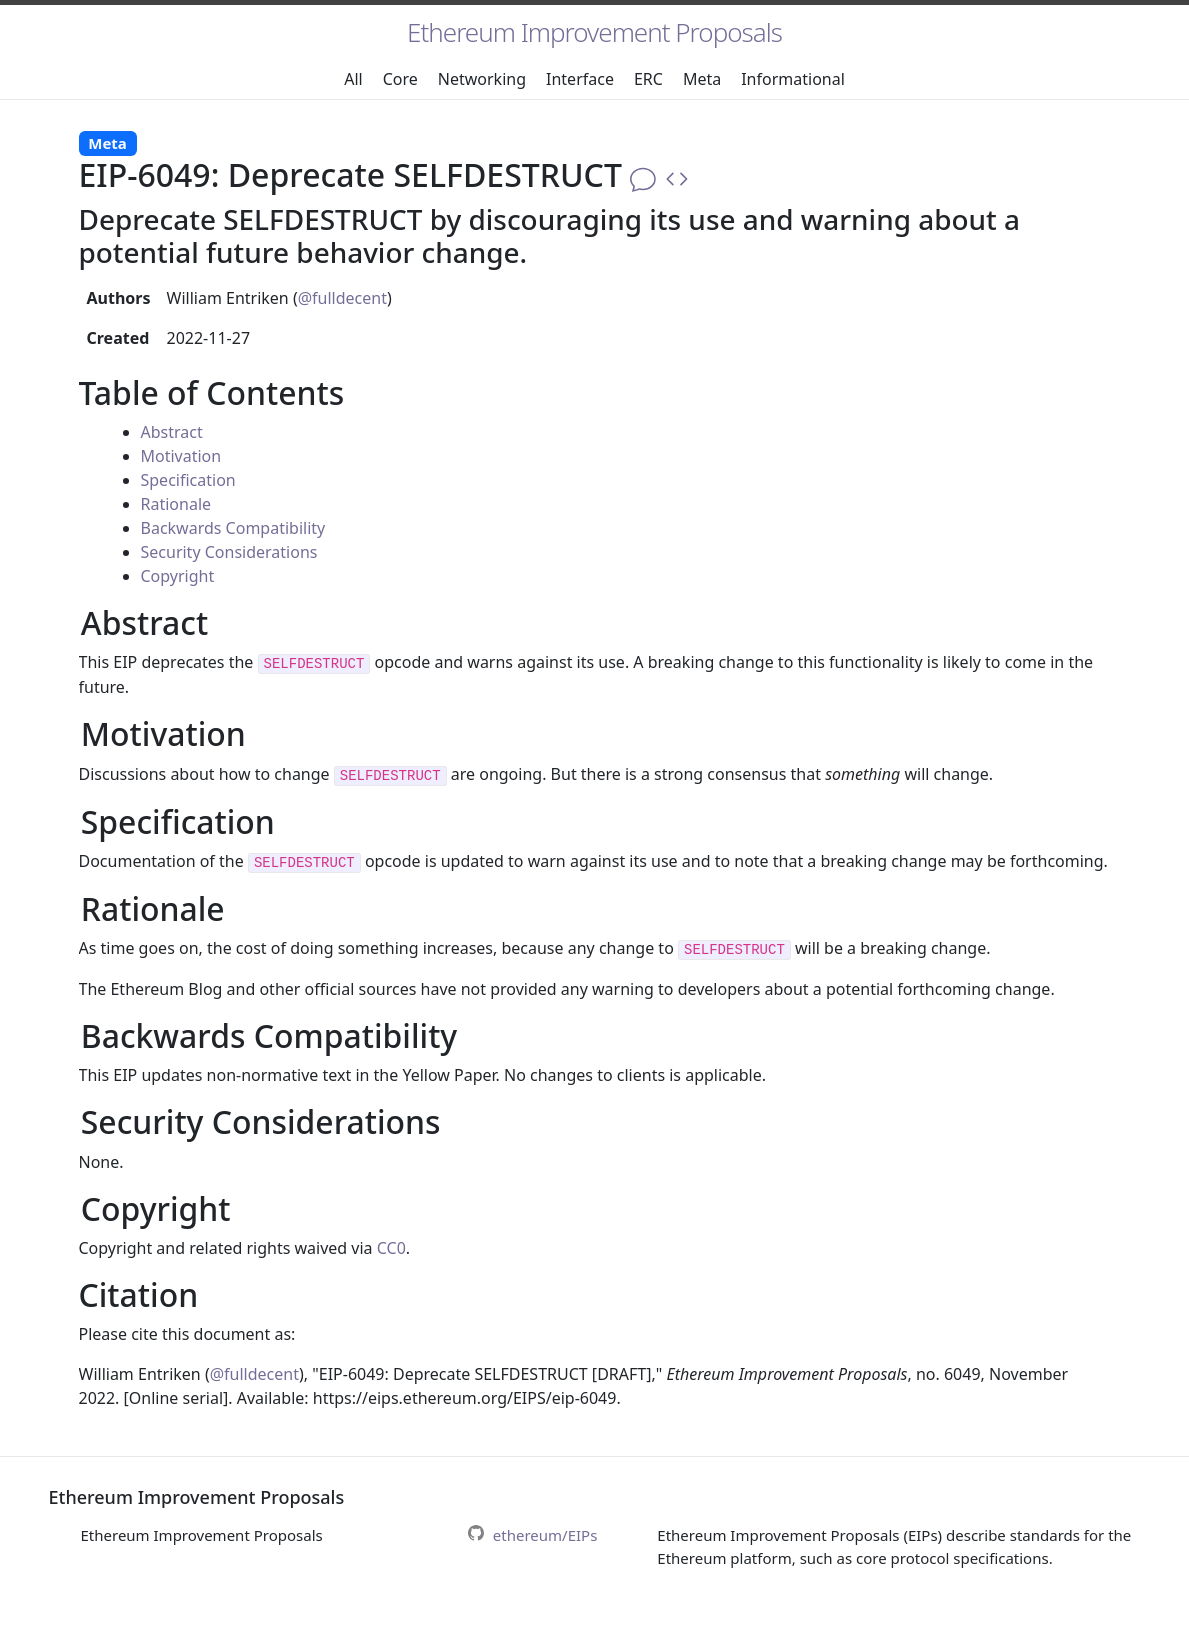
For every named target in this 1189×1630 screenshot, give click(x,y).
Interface (580, 79)
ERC (648, 79)
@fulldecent (342, 298)
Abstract (172, 432)
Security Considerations (229, 552)
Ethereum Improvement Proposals (594, 32)
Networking (482, 79)
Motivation (181, 456)
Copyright (178, 576)
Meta (702, 79)
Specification (188, 480)
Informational (793, 79)
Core (400, 79)
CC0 (391, 1248)
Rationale (176, 504)
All (353, 79)
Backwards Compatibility (233, 528)
